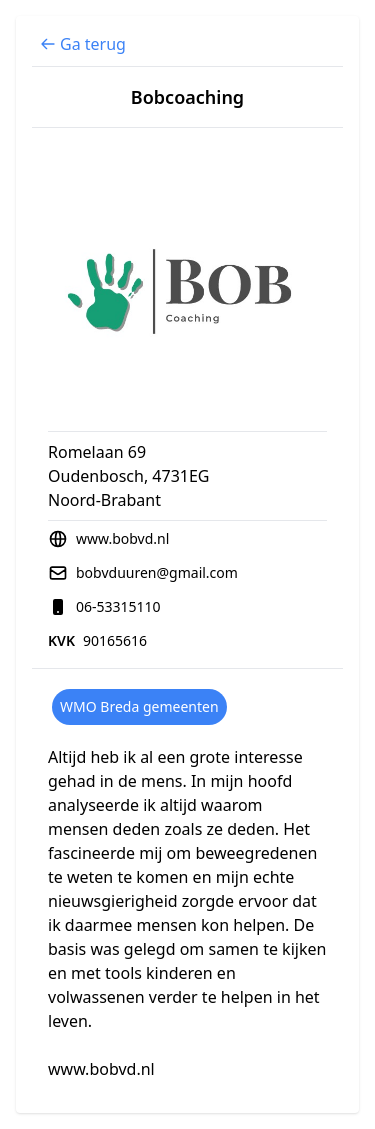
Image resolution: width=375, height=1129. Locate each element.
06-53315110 (118, 606)
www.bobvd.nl (122, 538)
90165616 (115, 640)
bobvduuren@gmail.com (157, 572)
